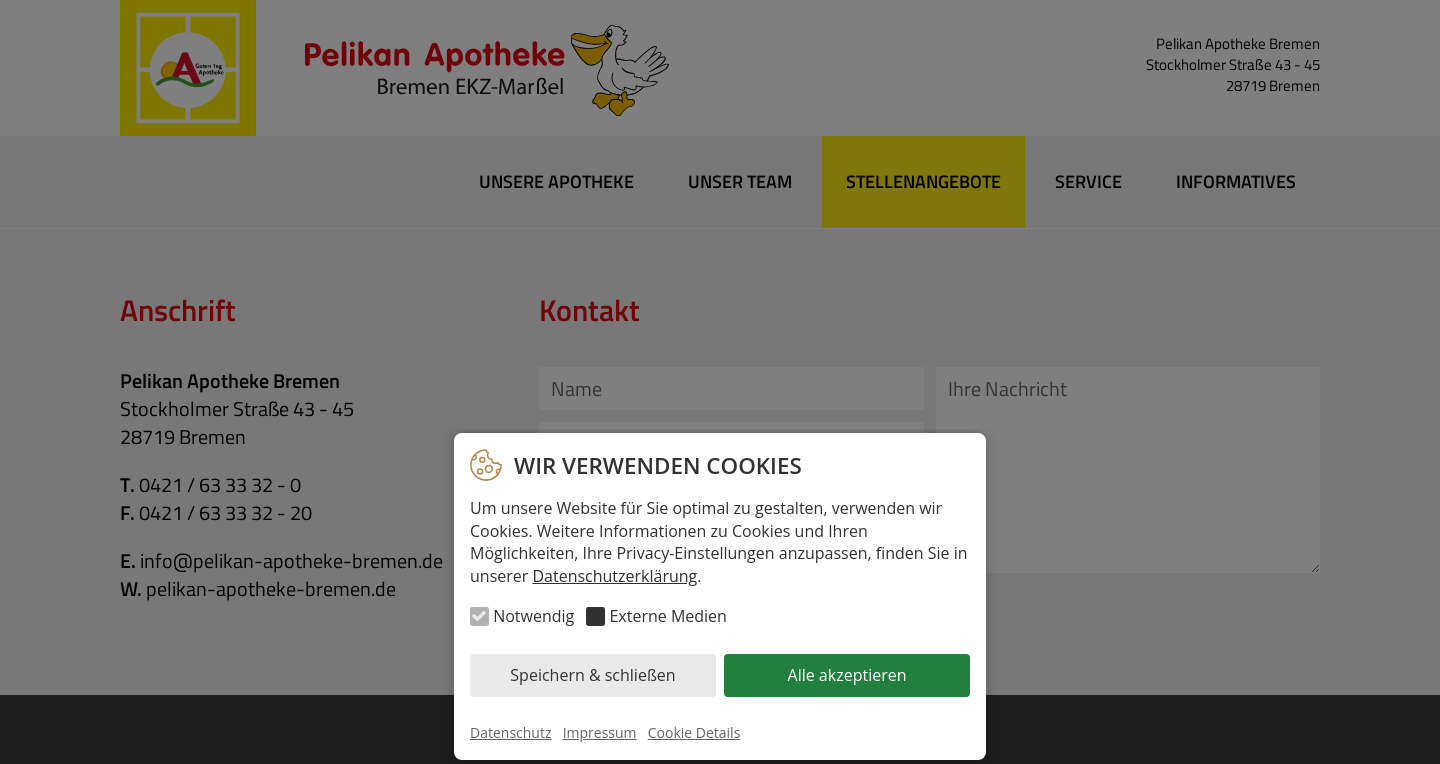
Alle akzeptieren (847, 675)
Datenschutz (510, 732)
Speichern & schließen (592, 675)
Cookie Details (694, 732)
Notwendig (533, 616)
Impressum (600, 732)
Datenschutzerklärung (614, 576)
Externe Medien (667, 616)
